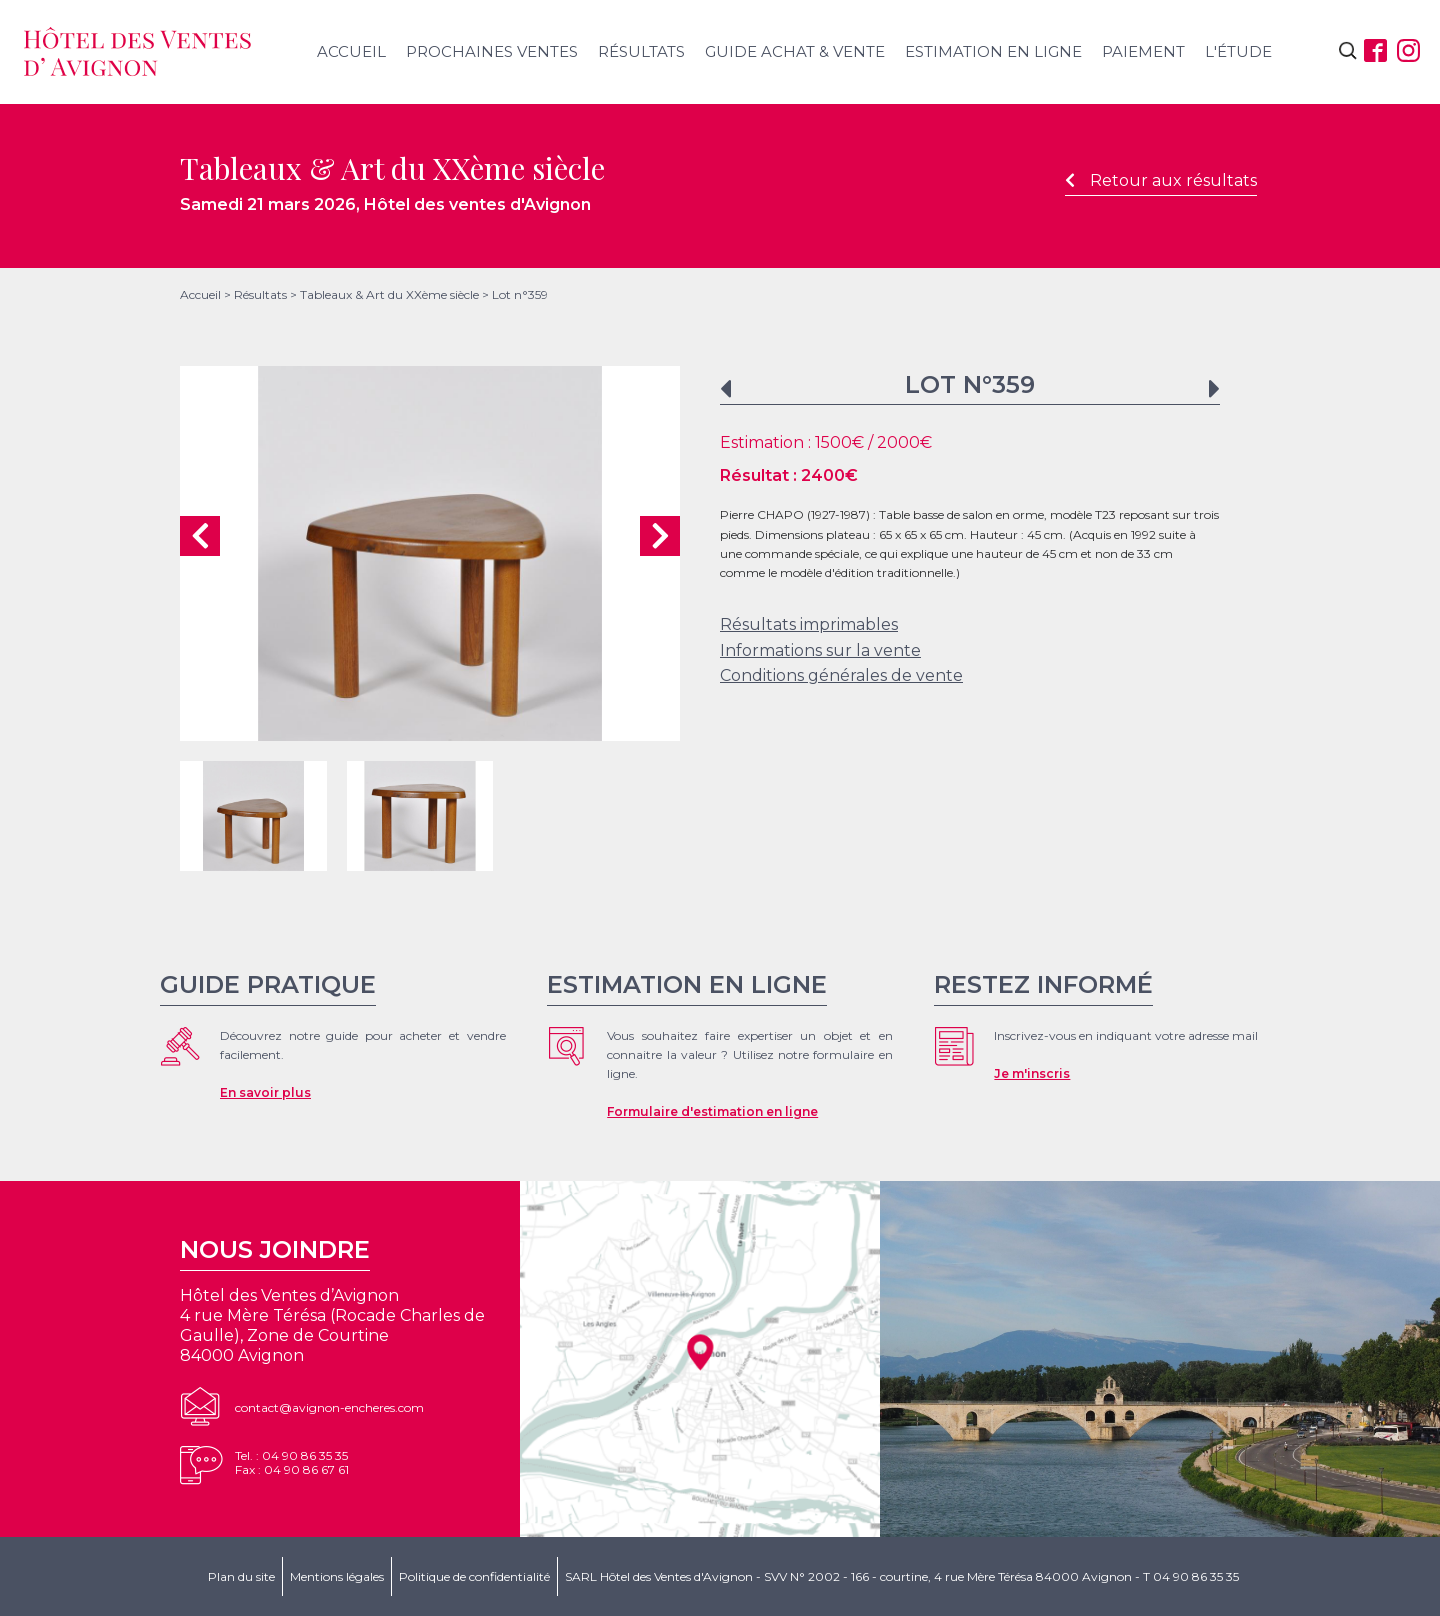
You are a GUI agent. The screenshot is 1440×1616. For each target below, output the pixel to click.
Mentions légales (337, 1576)
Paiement (1143, 51)
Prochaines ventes (492, 51)
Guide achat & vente (795, 51)
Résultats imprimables (809, 624)
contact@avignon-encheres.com (329, 1407)
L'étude (1238, 51)
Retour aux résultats (1161, 180)
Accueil (351, 51)
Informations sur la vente (820, 650)
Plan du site (241, 1576)
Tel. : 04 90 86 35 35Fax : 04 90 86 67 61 (292, 1462)
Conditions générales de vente (841, 675)
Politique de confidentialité (474, 1576)
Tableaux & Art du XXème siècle (389, 294)
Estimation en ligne (993, 51)
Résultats (641, 51)
